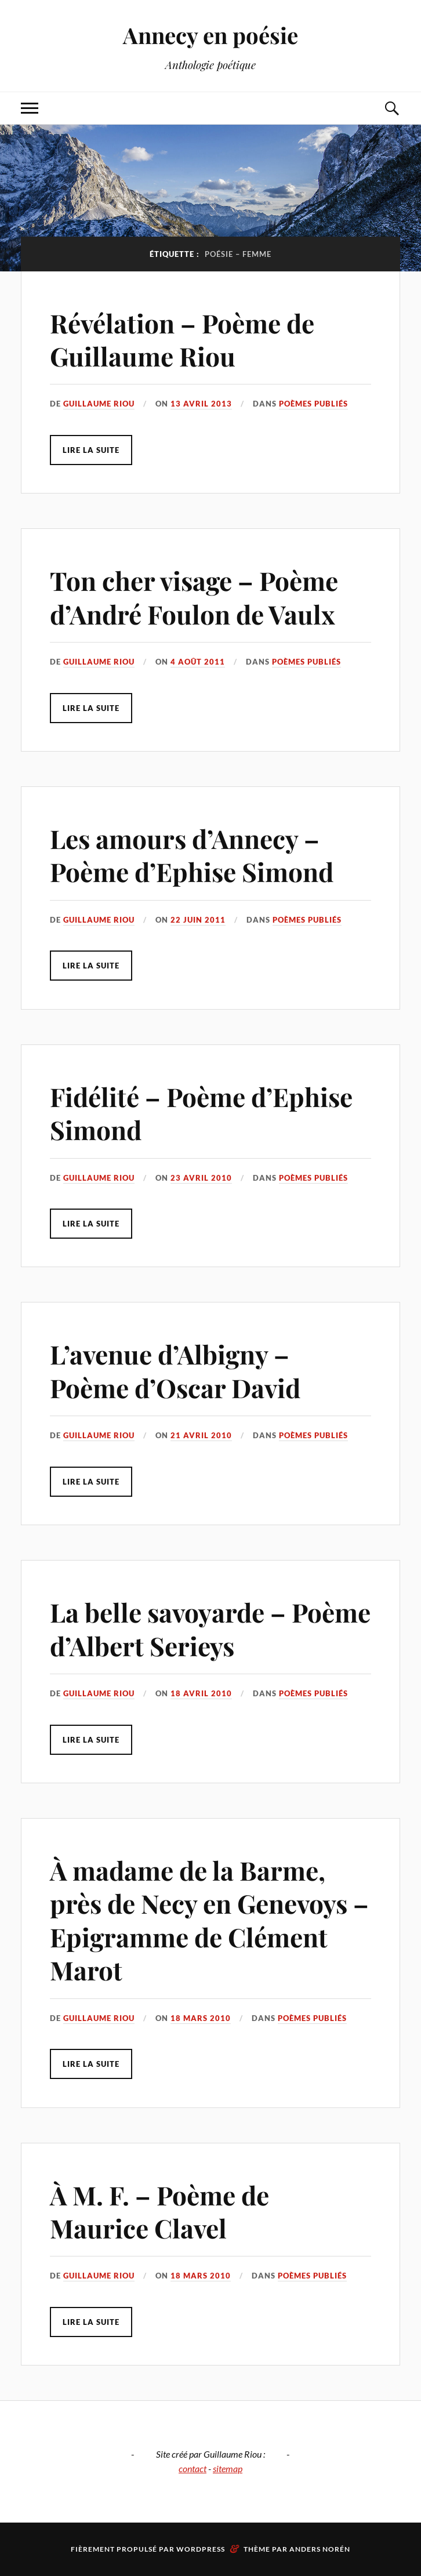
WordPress (200, 2549)
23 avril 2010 (201, 1177)
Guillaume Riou (99, 403)
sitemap (227, 2468)
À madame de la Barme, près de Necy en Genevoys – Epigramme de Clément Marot (209, 1920)
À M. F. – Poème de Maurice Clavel (159, 2211)
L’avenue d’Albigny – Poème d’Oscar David (175, 1370)
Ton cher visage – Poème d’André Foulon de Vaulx (194, 596)
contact (192, 2468)
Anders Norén (319, 2549)
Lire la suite (91, 450)
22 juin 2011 (198, 919)
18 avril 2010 (201, 1693)
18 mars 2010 (200, 2018)
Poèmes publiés (313, 403)
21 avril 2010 (201, 1435)
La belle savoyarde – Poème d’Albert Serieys (210, 1628)
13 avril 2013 (201, 403)
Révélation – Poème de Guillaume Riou (182, 339)
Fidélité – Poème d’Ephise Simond (201, 1112)
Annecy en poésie (210, 35)
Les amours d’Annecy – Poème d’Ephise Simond (191, 854)
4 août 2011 (197, 661)
